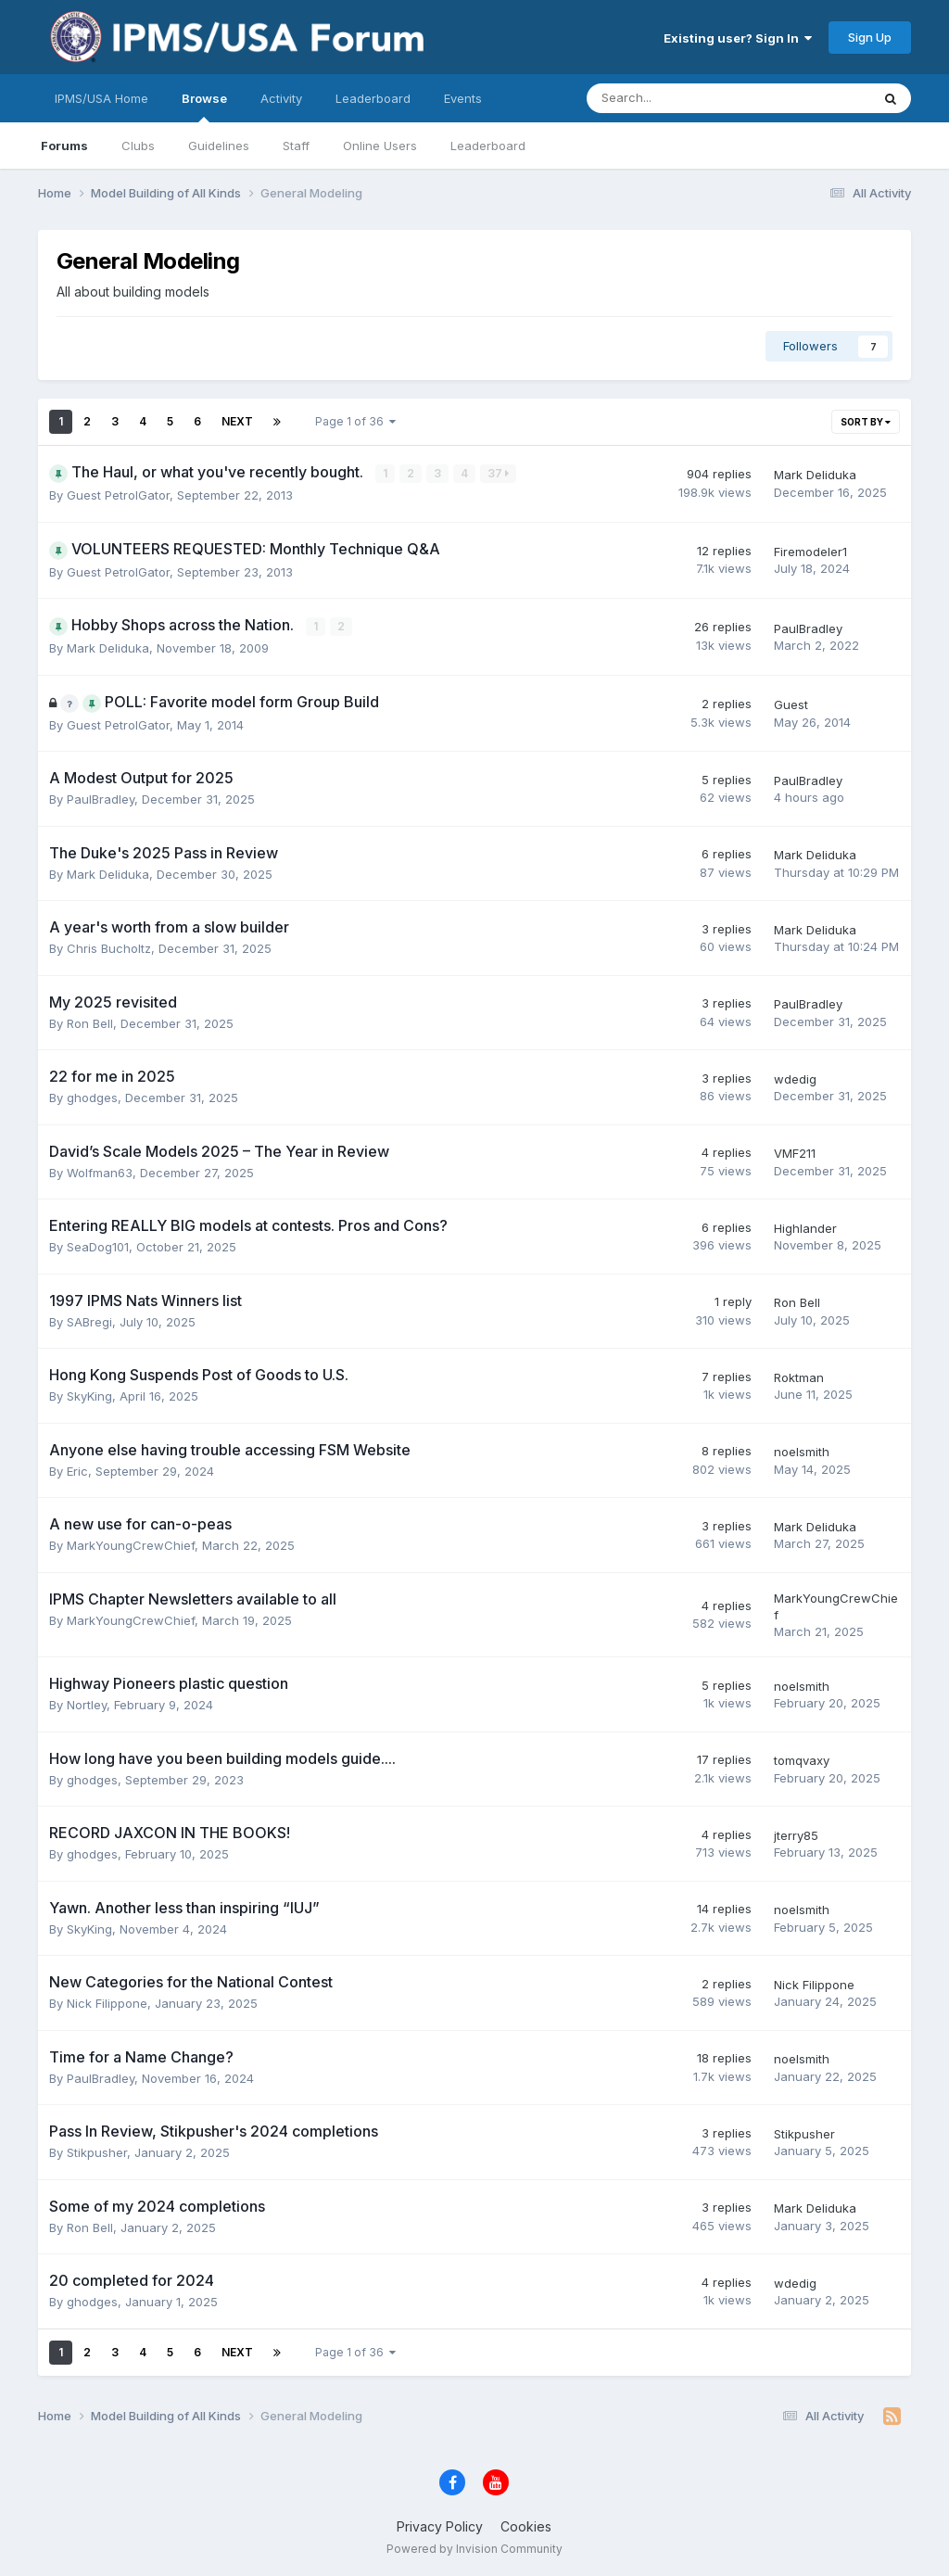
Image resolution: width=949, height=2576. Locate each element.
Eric (77, 1470)
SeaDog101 (98, 1246)
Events (463, 98)
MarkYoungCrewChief (131, 1545)
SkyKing (89, 1396)
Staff (296, 145)
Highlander (805, 1227)
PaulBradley (808, 627)
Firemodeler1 (810, 551)
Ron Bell (90, 1022)
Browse (204, 106)
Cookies (525, 2525)
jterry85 (796, 1834)
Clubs (138, 145)
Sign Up (870, 37)
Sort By (866, 421)
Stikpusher (97, 2152)
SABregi (89, 1320)
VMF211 (795, 1153)
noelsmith (801, 1451)
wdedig (795, 1078)
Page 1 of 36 (355, 421)
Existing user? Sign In (738, 38)
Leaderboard (487, 145)
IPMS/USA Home (101, 98)
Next (237, 421)
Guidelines (218, 145)
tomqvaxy (801, 1760)
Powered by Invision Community (474, 2549)
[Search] (680, 98)
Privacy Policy (440, 2525)
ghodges (92, 1097)
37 (499, 473)
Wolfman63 (100, 1171)
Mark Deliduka (815, 474)
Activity (281, 98)
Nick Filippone (107, 2003)
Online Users (380, 145)
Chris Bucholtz (109, 948)
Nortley (87, 1704)
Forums (64, 145)
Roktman (799, 1376)
